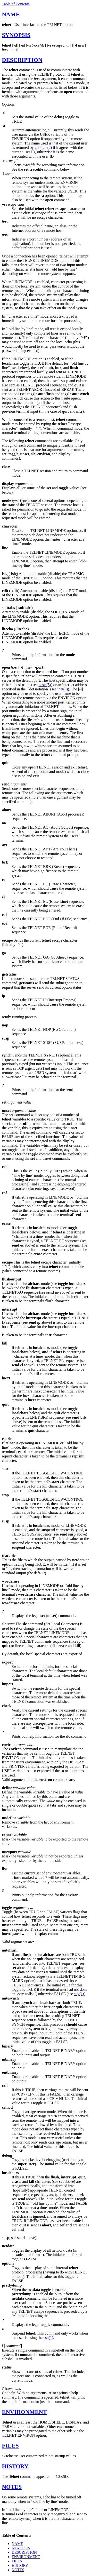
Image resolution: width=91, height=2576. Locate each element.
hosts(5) (45, 685)
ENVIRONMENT (26, 2557)
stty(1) (79, 1994)
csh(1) (48, 2338)
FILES (17, 2561)
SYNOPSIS (21, 2548)
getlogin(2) (43, 147)
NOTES (18, 2570)
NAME (11, 14)
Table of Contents (16, 4)
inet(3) (63, 689)
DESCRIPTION (24, 2552)
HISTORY (20, 2565)
